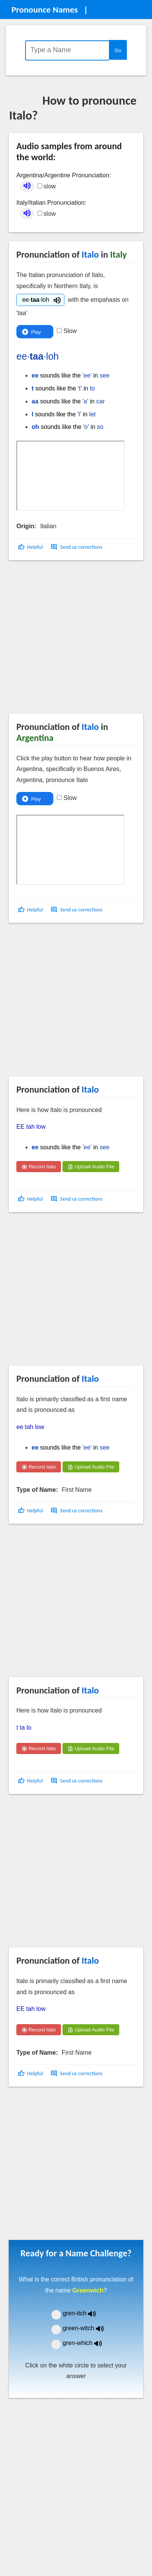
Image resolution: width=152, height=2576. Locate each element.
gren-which (87, 2343)
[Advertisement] (71, 639)
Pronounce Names (44, 9)
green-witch (88, 2328)
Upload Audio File (90, 1166)
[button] (31, 547)
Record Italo (38, 1166)
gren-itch (85, 2313)
